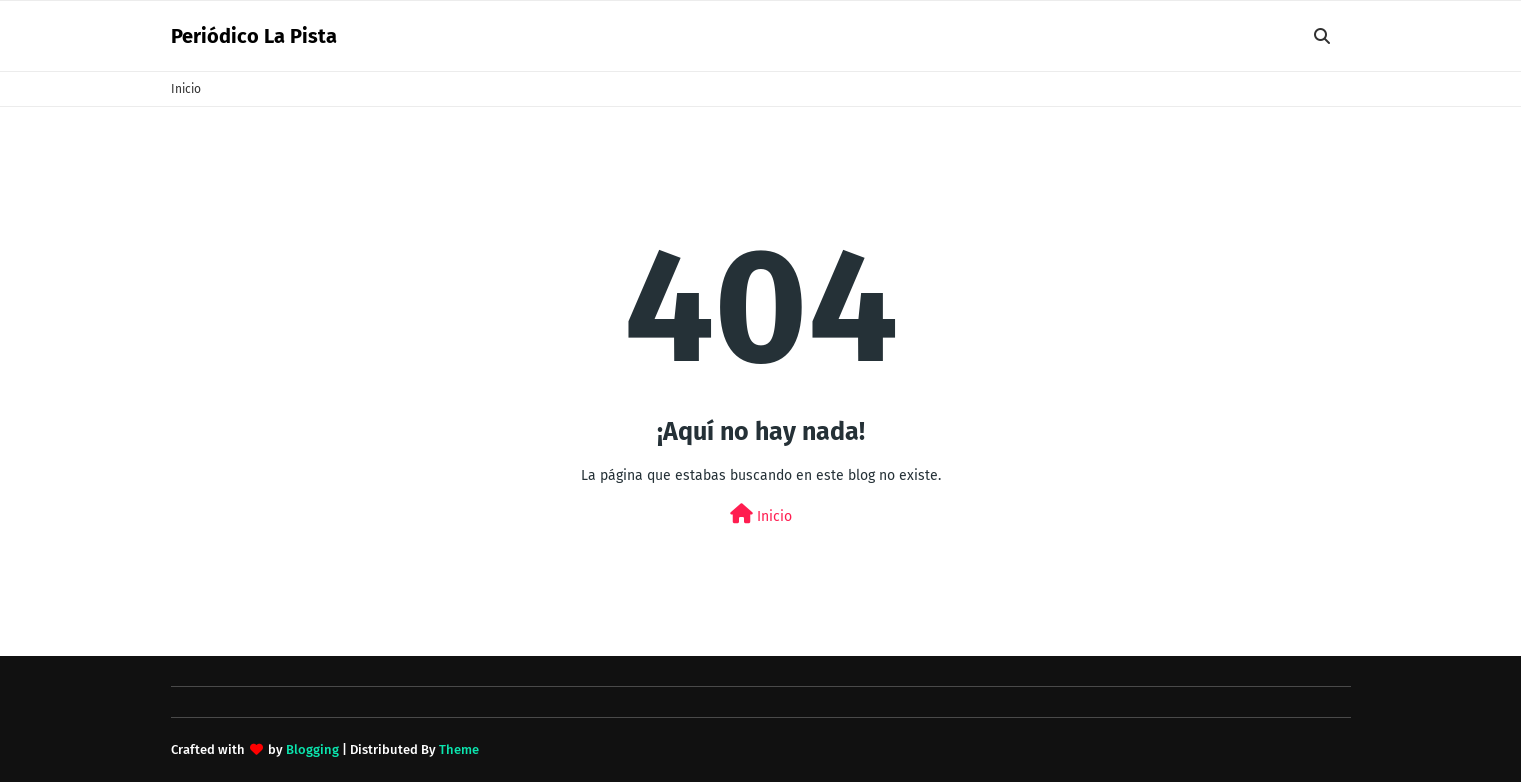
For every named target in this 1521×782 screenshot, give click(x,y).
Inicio (186, 89)
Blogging (312, 749)
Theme (459, 749)
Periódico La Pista (254, 36)
